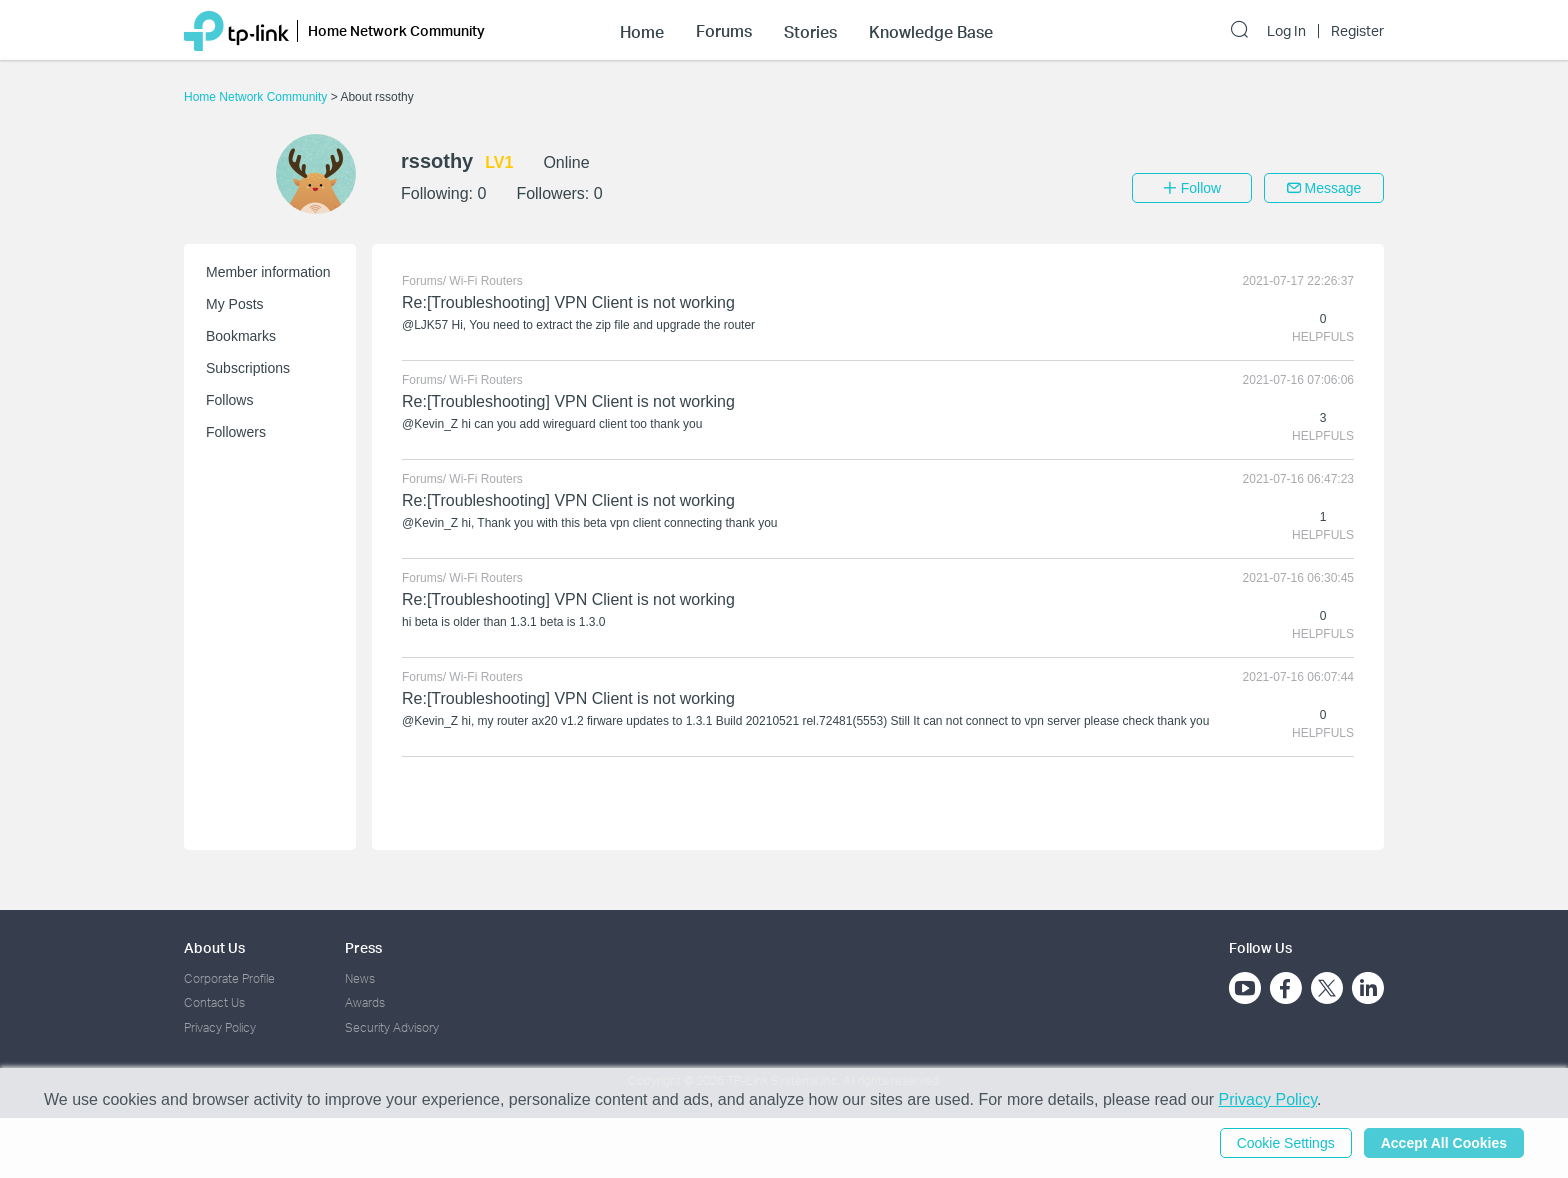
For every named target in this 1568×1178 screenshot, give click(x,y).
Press (363, 947)
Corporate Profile (229, 978)
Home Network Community (257, 97)
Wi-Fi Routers (485, 281)
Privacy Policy (220, 1027)
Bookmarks (241, 336)
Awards (365, 1002)
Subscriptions (248, 368)
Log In (1286, 31)
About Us (214, 947)
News (360, 978)
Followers (236, 432)
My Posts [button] (235, 304)
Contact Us (214, 1002)
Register (1357, 31)
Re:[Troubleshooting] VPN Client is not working (568, 302)
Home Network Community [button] (396, 30)
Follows (229, 400)
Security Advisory (392, 1027)
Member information (268, 272)
